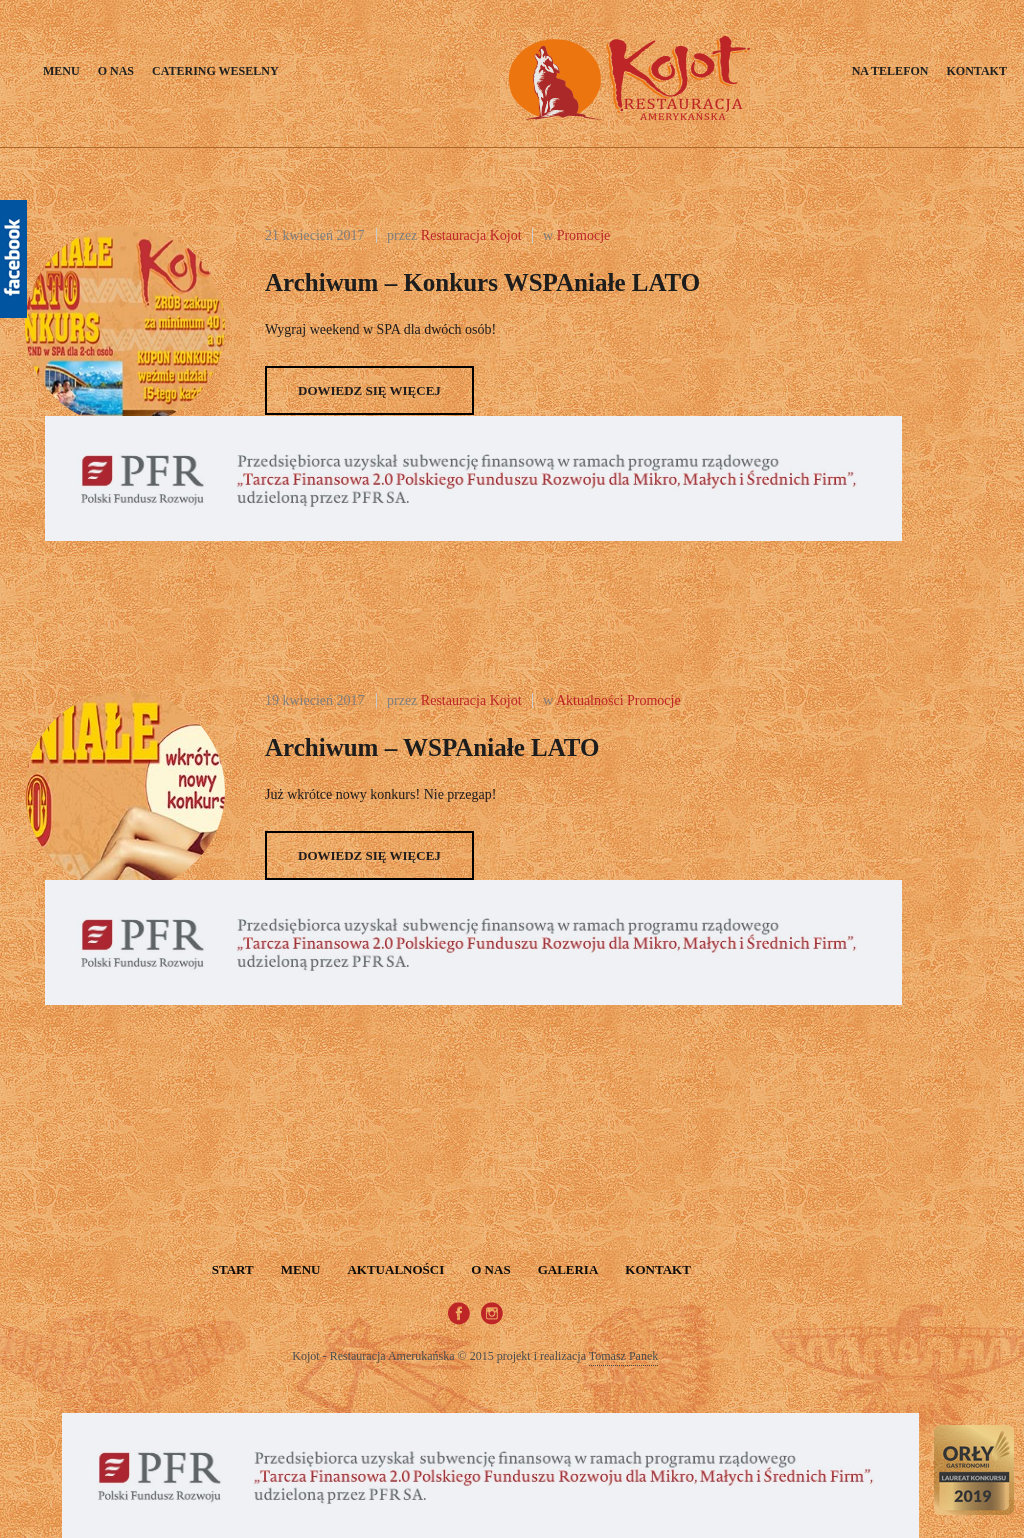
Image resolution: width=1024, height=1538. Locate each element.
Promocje (584, 235)
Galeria (568, 1269)
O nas (116, 71)
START (233, 1269)
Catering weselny (215, 71)
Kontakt (976, 71)
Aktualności (590, 700)
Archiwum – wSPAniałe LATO (432, 747)
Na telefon (890, 71)
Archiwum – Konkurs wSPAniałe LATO (482, 282)
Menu (61, 71)
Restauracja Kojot (471, 235)
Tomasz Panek (623, 1356)
